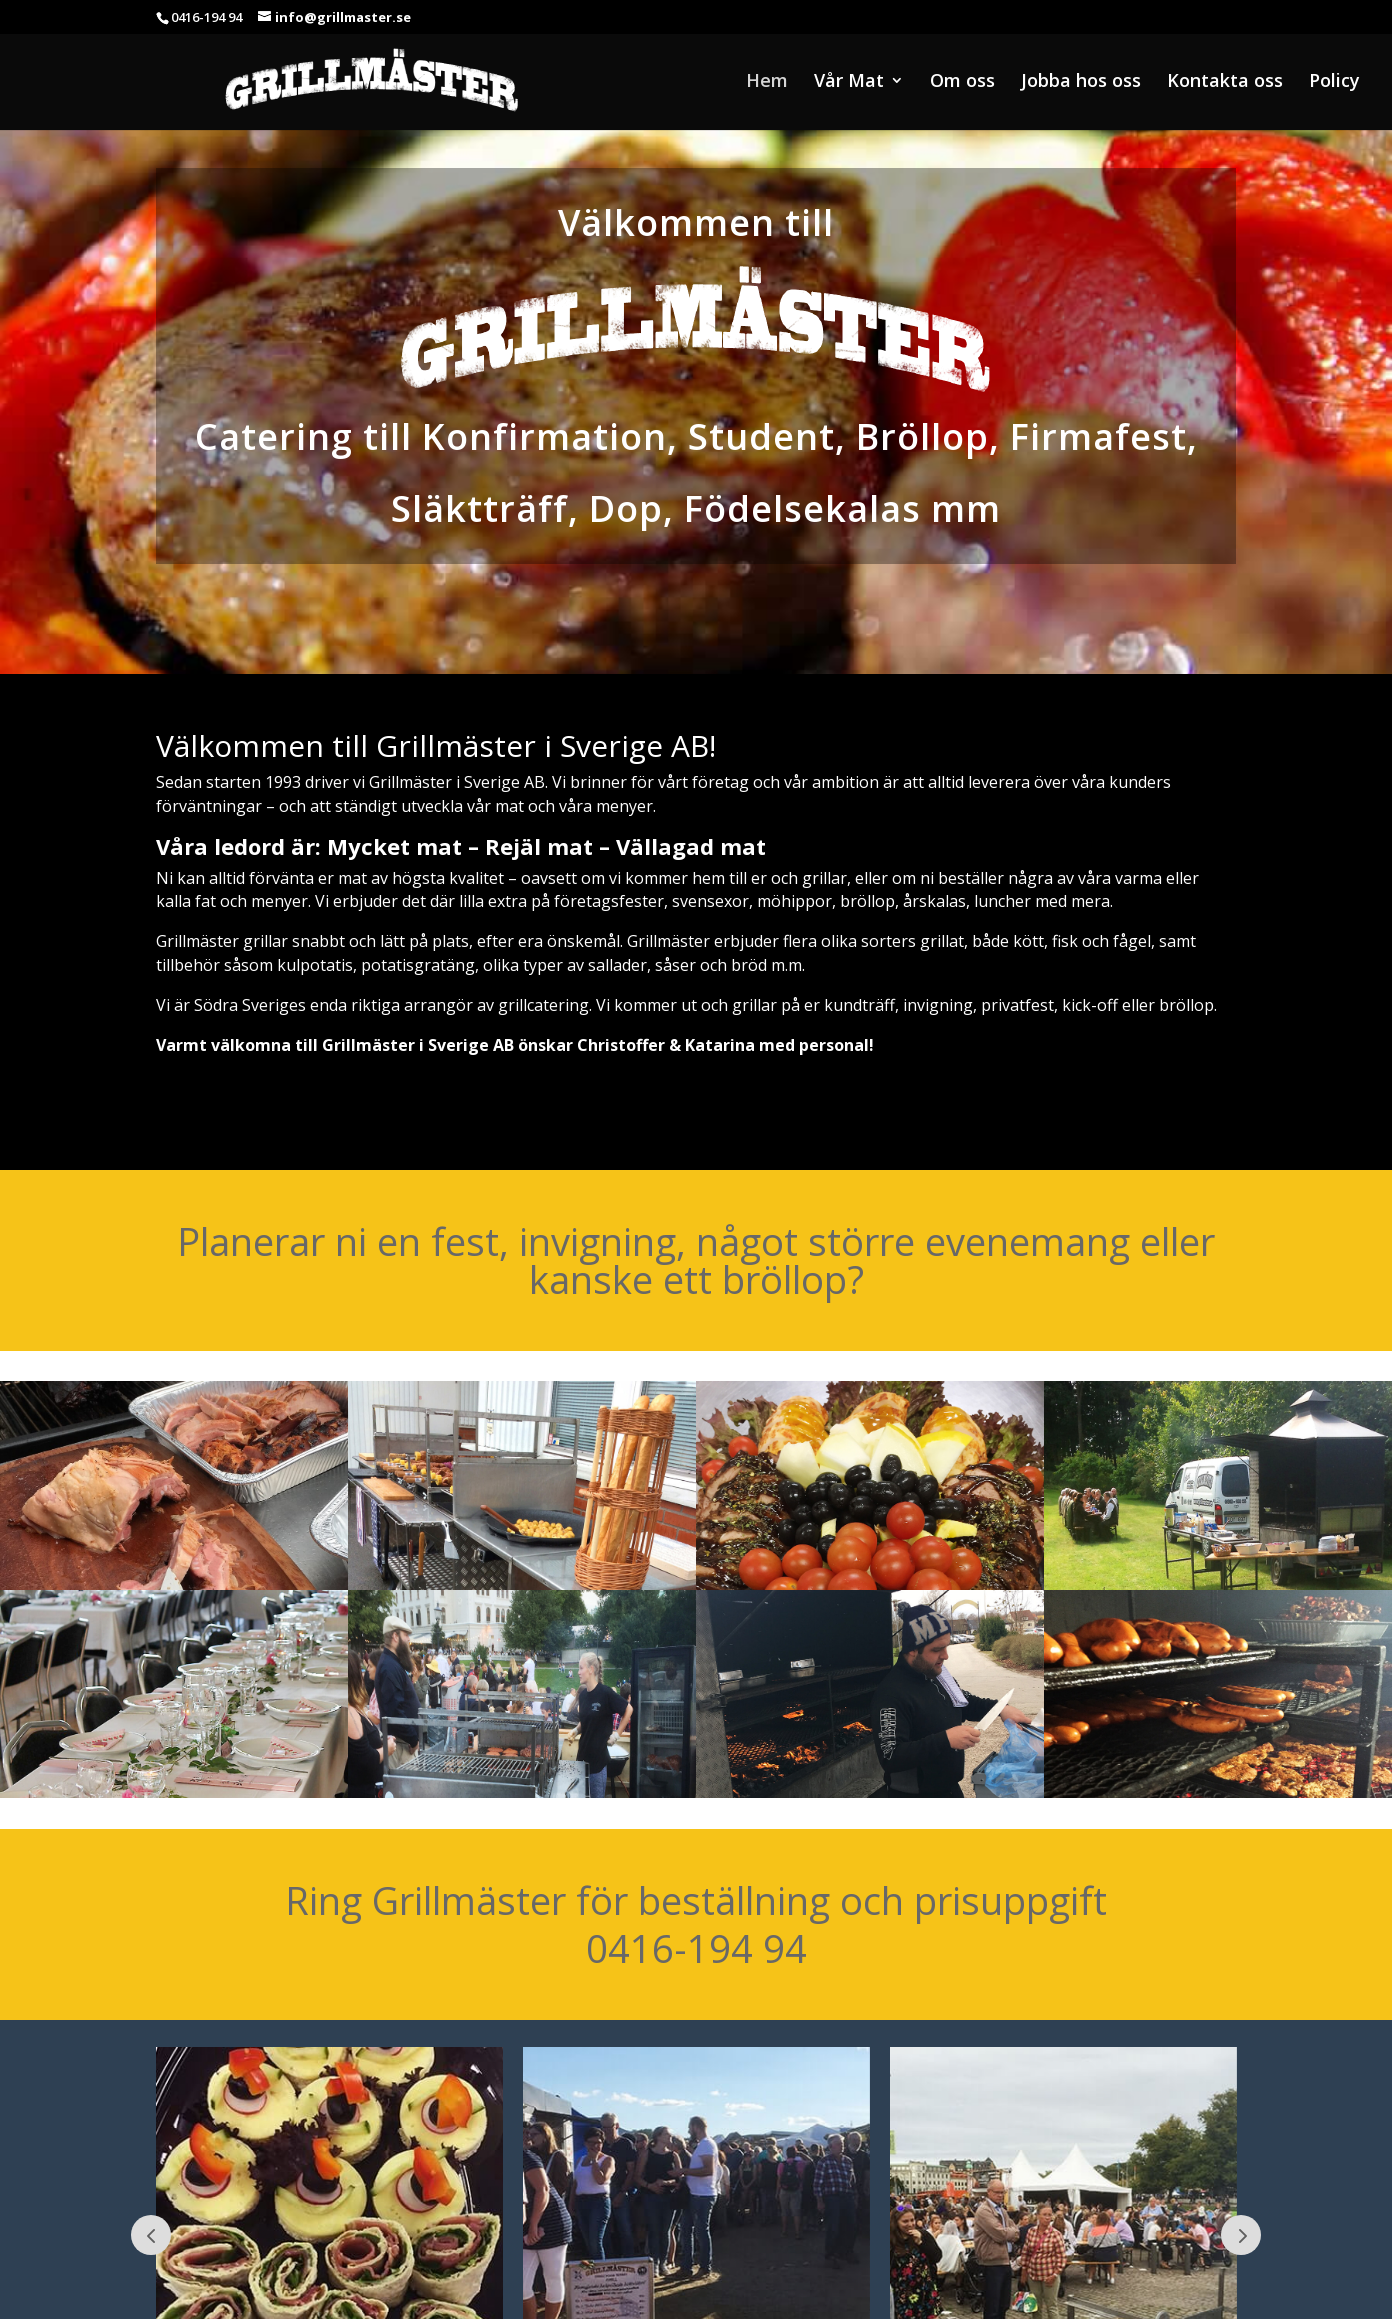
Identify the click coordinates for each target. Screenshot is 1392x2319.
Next (1241, 2235)
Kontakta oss (1225, 82)
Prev (151, 2235)
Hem (767, 82)
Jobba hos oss (1081, 82)
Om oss (962, 82)
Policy (1334, 82)
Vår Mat (849, 82)
